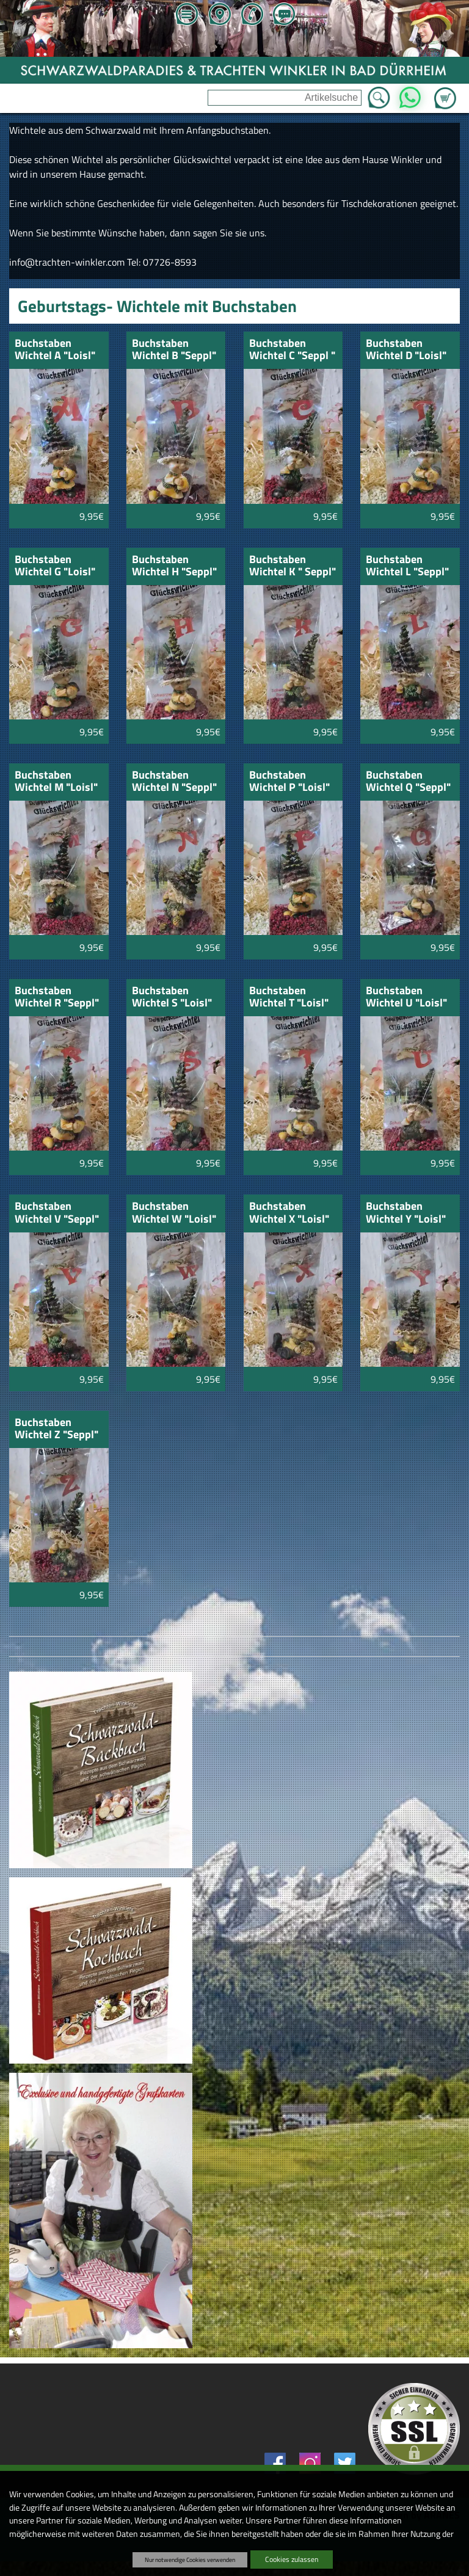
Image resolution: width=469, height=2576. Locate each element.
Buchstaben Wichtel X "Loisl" (289, 1213)
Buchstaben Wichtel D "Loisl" (406, 350)
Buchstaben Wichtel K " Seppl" (292, 566)
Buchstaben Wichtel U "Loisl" (406, 997)
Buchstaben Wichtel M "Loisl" (56, 782)
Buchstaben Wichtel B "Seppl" (174, 350)
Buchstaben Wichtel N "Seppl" (174, 782)
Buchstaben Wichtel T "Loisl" (289, 997)
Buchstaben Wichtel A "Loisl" (55, 350)
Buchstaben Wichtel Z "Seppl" (56, 1429)
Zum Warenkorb (445, 91)
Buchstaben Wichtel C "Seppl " (292, 350)
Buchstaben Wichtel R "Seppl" (57, 997)
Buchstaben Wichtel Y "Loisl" (406, 1213)
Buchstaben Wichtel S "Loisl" (172, 997)
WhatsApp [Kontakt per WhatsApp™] (409, 94)
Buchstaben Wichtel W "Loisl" (174, 1213)
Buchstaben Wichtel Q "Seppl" (408, 782)
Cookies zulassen (291, 2559)
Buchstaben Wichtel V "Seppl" (57, 1213)
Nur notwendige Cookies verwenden (190, 2559)
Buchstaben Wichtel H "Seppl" (174, 566)
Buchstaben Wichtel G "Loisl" (55, 566)
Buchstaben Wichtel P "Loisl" (289, 782)
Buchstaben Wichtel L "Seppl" (407, 566)
